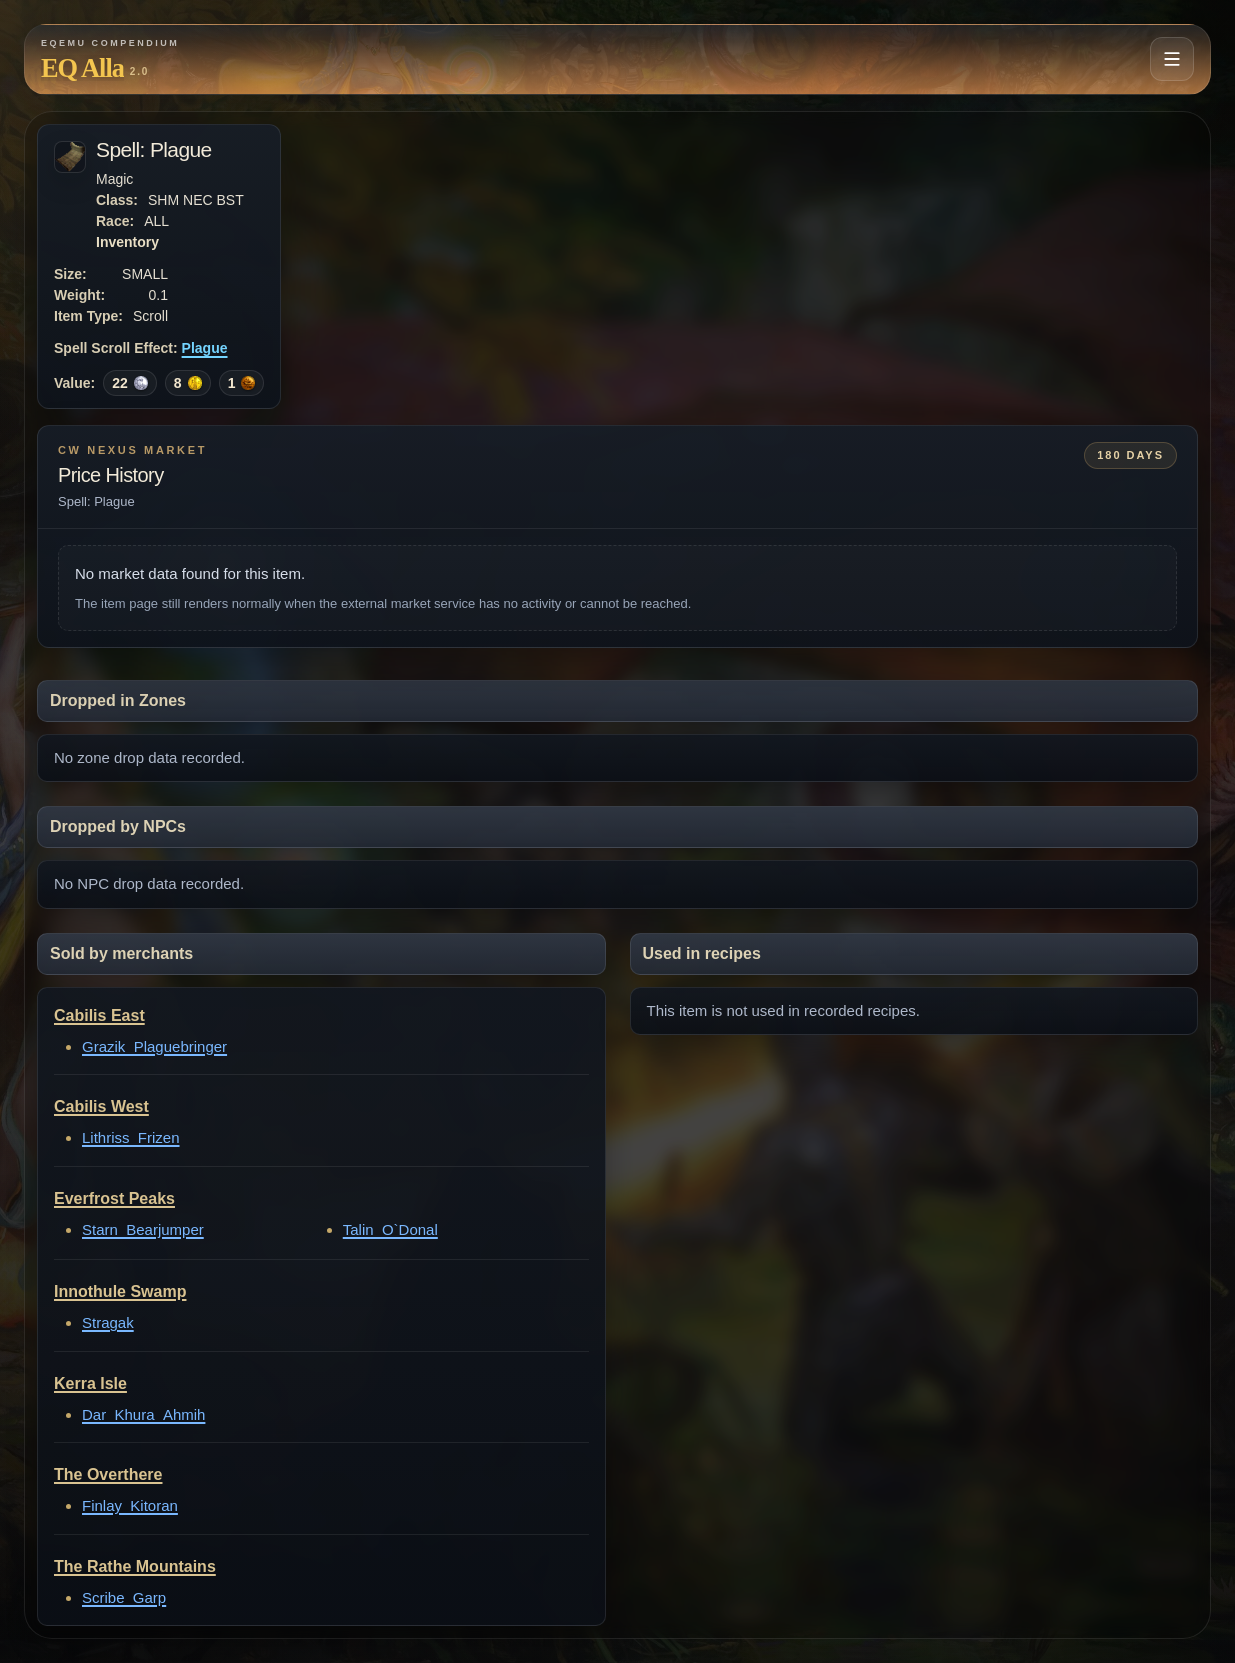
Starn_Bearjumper (143, 1229)
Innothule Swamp (120, 1291)
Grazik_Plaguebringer (154, 1046)
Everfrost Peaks (114, 1198)
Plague (205, 348)
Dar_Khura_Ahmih (143, 1414)
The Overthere (108, 1474)
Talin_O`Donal (390, 1229)
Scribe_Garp (124, 1597)
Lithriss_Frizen (131, 1137)
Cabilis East (99, 1015)
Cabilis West (101, 1106)
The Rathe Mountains (135, 1566)
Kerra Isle (90, 1383)
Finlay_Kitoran (130, 1505)
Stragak (108, 1322)
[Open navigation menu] (1172, 59)
